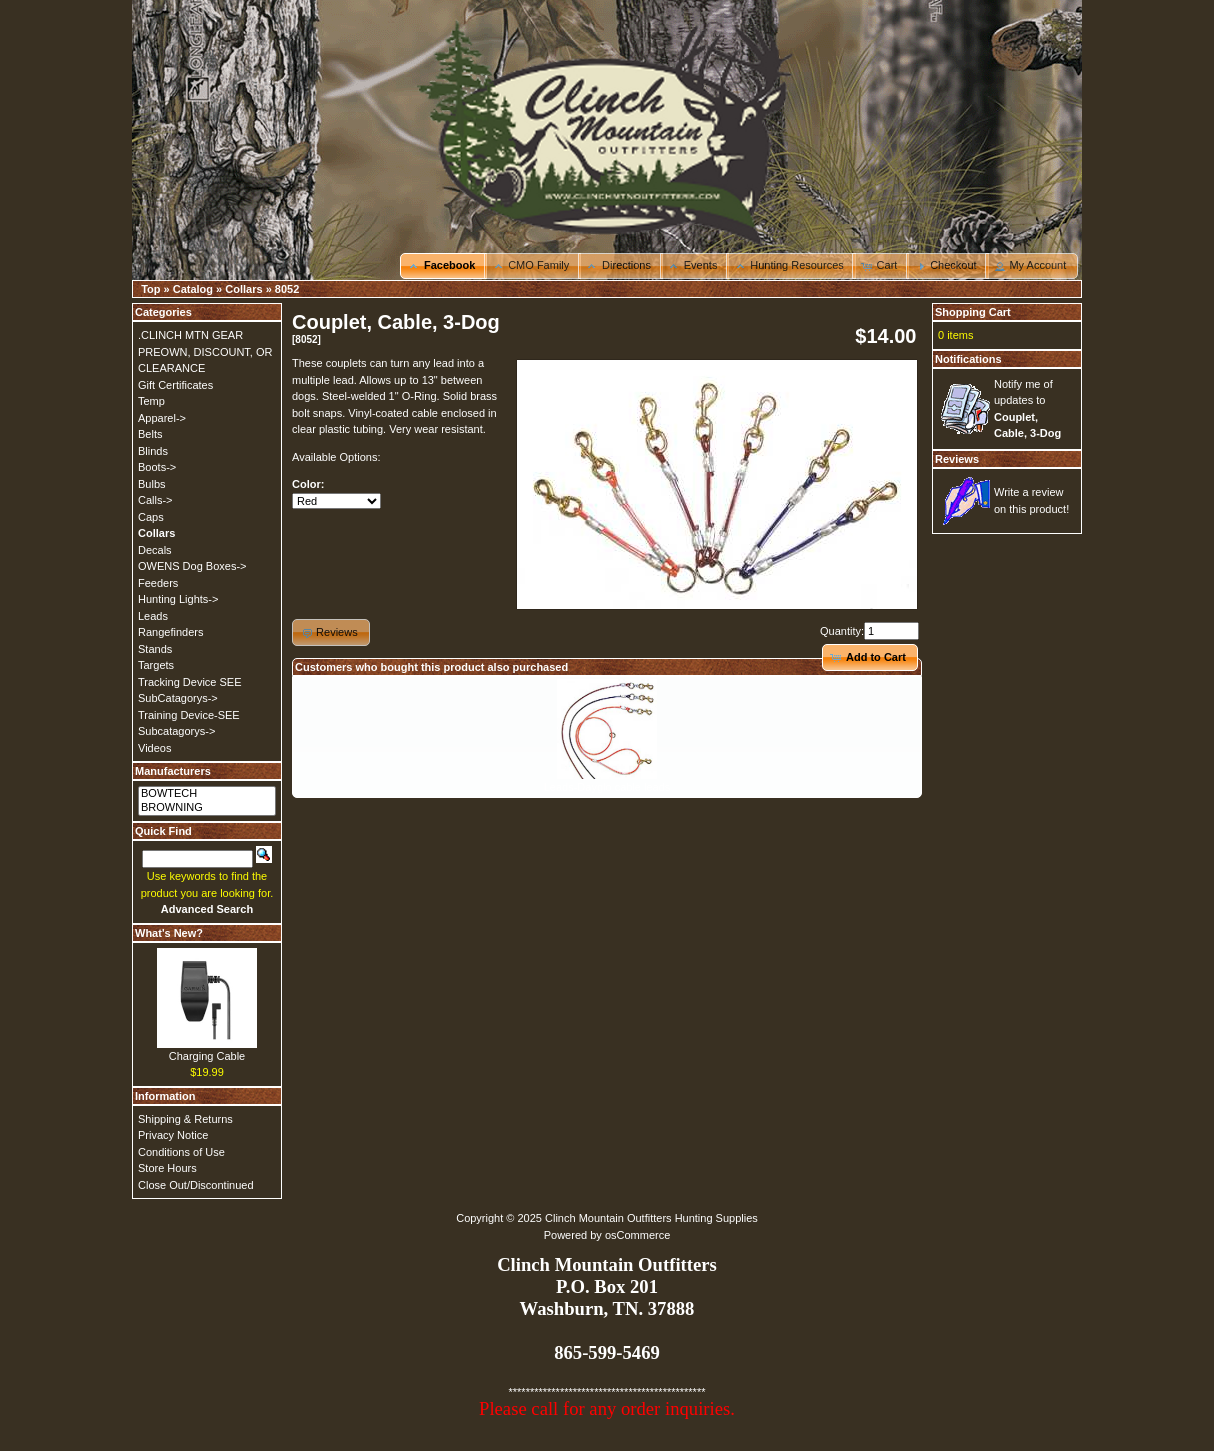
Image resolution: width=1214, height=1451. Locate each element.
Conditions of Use (181, 1152)
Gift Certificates (175, 385)
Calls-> (155, 500)
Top (150, 289)
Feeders (158, 583)
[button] (443, 266)
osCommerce (637, 1235)
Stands (155, 649)
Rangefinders (170, 632)
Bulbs (152, 484)
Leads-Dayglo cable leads (607, 787)
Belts (150, 434)
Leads (153, 616)
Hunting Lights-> (178, 599)
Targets (156, 665)
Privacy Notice (173, 1135)
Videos (154, 748)
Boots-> (157, 467)
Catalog (193, 289)
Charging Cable (207, 1056)
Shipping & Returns (185, 1119)
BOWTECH (207, 794)
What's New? (169, 933)
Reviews (957, 459)
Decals (155, 550)
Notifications (968, 359)
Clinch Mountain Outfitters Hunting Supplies (651, 1218)
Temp (151, 401)
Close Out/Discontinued (196, 1185)
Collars (243, 289)
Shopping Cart (973, 312)
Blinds (153, 451)
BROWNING (207, 808)
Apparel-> (162, 418)
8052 (287, 289)
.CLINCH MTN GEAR (190, 335)
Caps (151, 517)
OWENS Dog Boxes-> (192, 566)
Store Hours (167, 1168)
